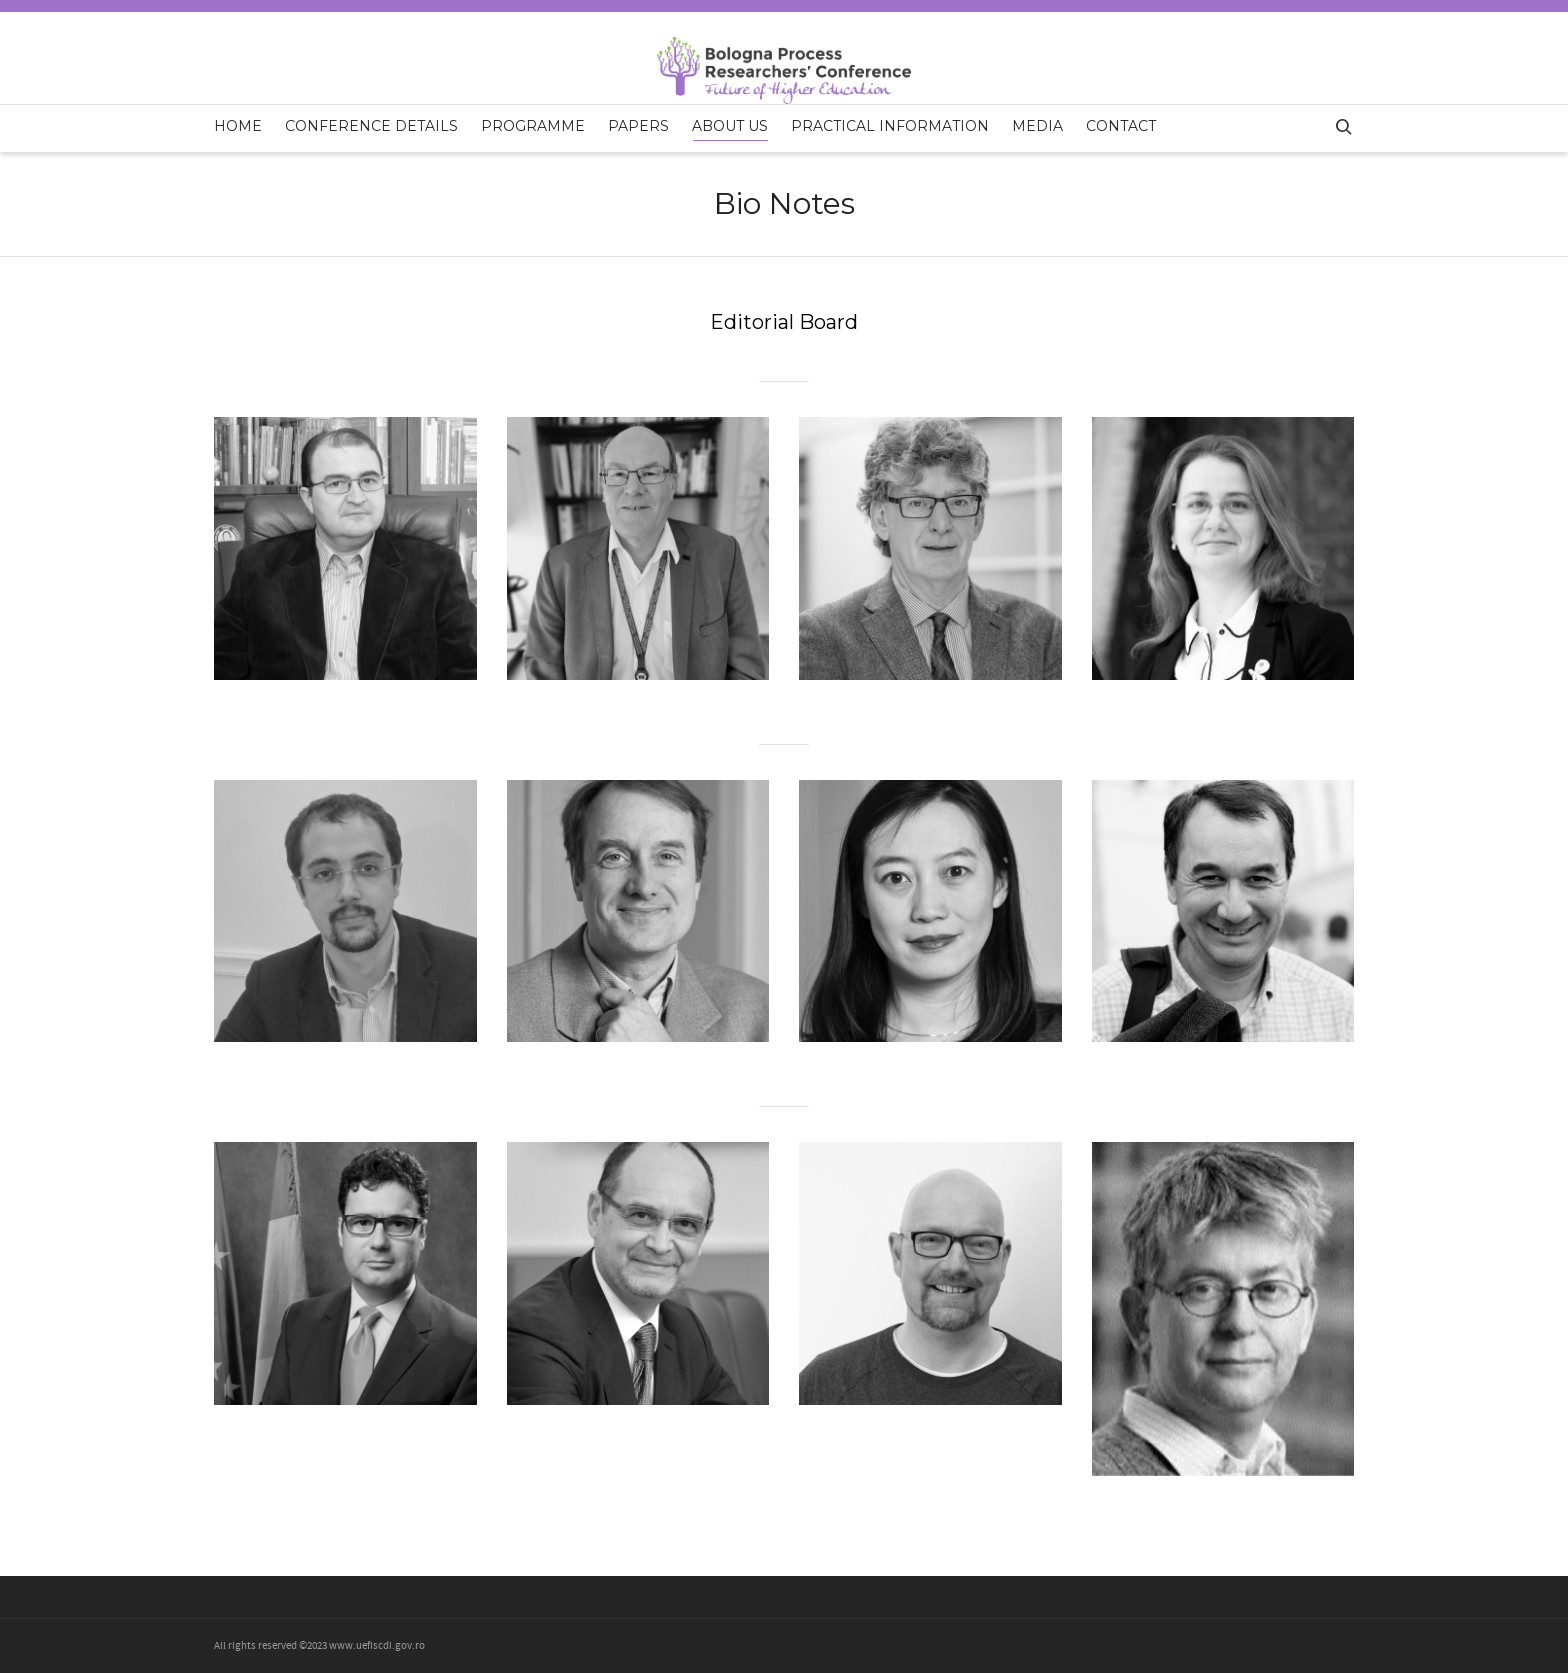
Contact (1121, 126)
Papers (638, 126)
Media (1037, 126)
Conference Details (371, 126)
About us (730, 129)
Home (238, 126)
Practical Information (890, 126)
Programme (533, 126)
